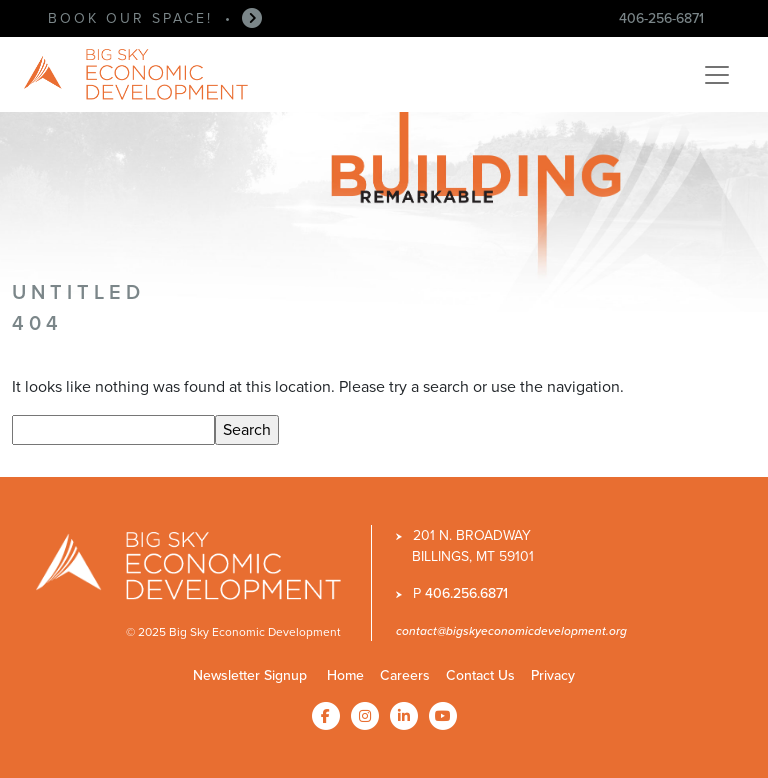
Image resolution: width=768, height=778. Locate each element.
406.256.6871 (466, 593)
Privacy (553, 675)
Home (345, 675)
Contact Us (480, 675)
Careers (405, 675)
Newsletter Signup (250, 675)
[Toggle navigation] (717, 75)
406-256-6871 (661, 18)
